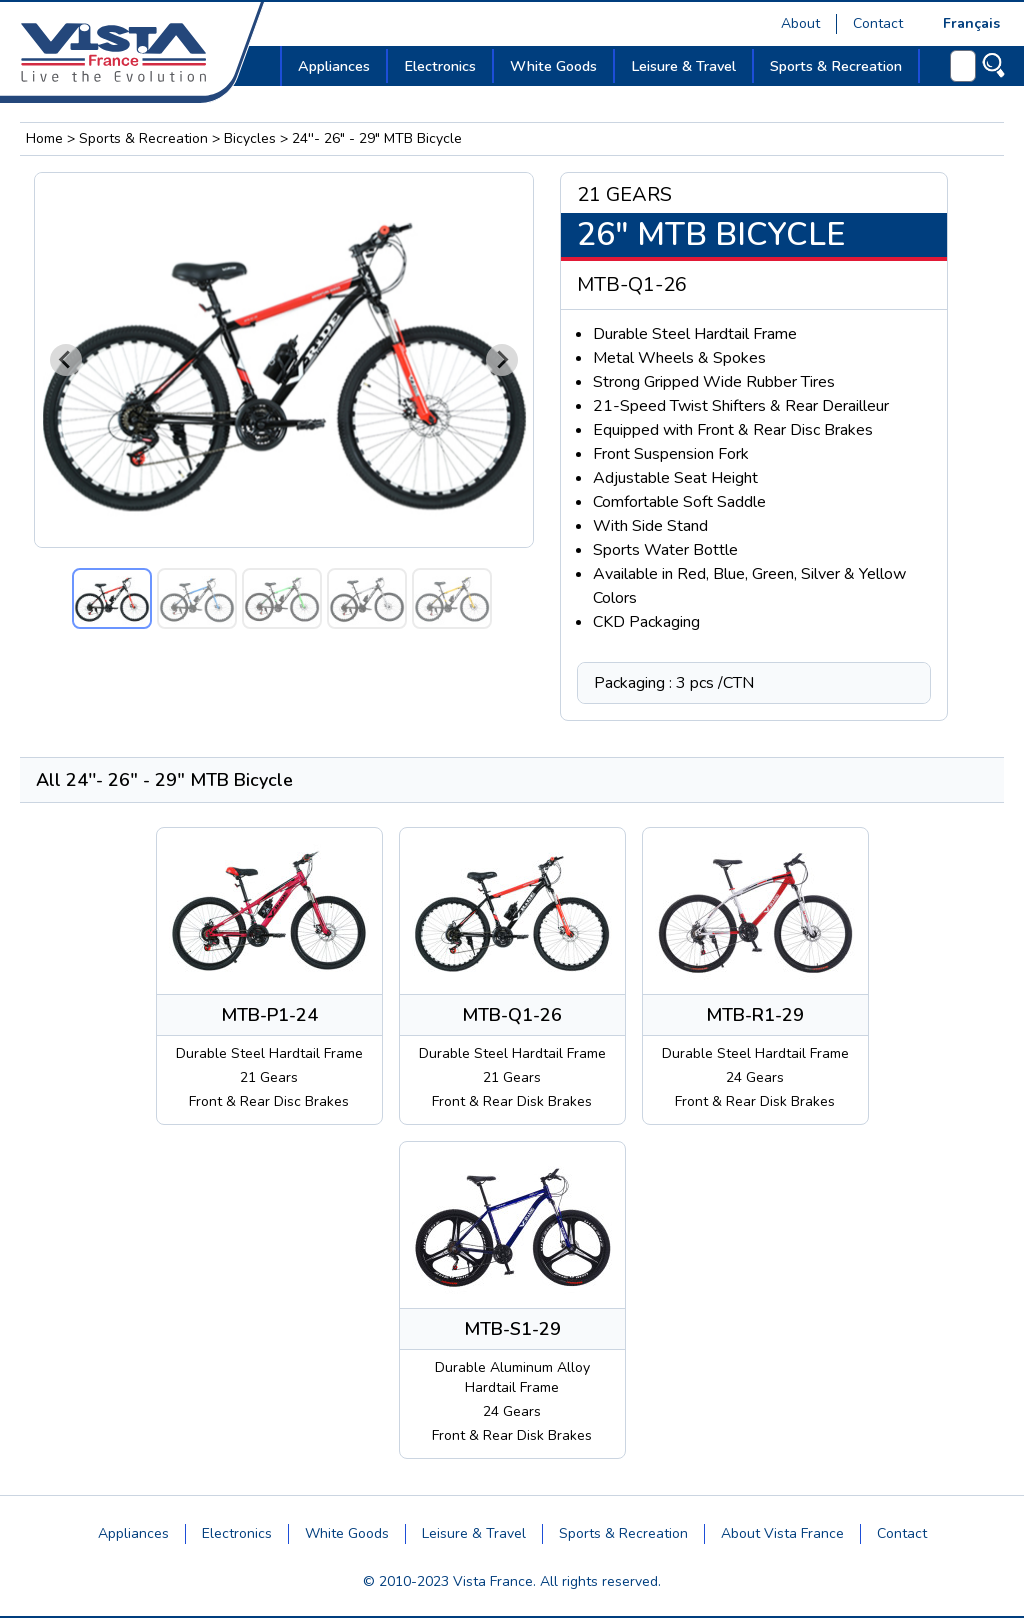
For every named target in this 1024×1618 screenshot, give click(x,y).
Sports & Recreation (143, 138)
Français (971, 23)
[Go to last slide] (66, 360)
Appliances (133, 1533)
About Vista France (782, 1533)
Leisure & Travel (474, 1533)
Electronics (237, 1533)
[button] (112, 598)
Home (44, 138)
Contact (878, 23)
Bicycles (250, 138)
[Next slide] (502, 360)
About (800, 23)
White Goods (347, 1533)
